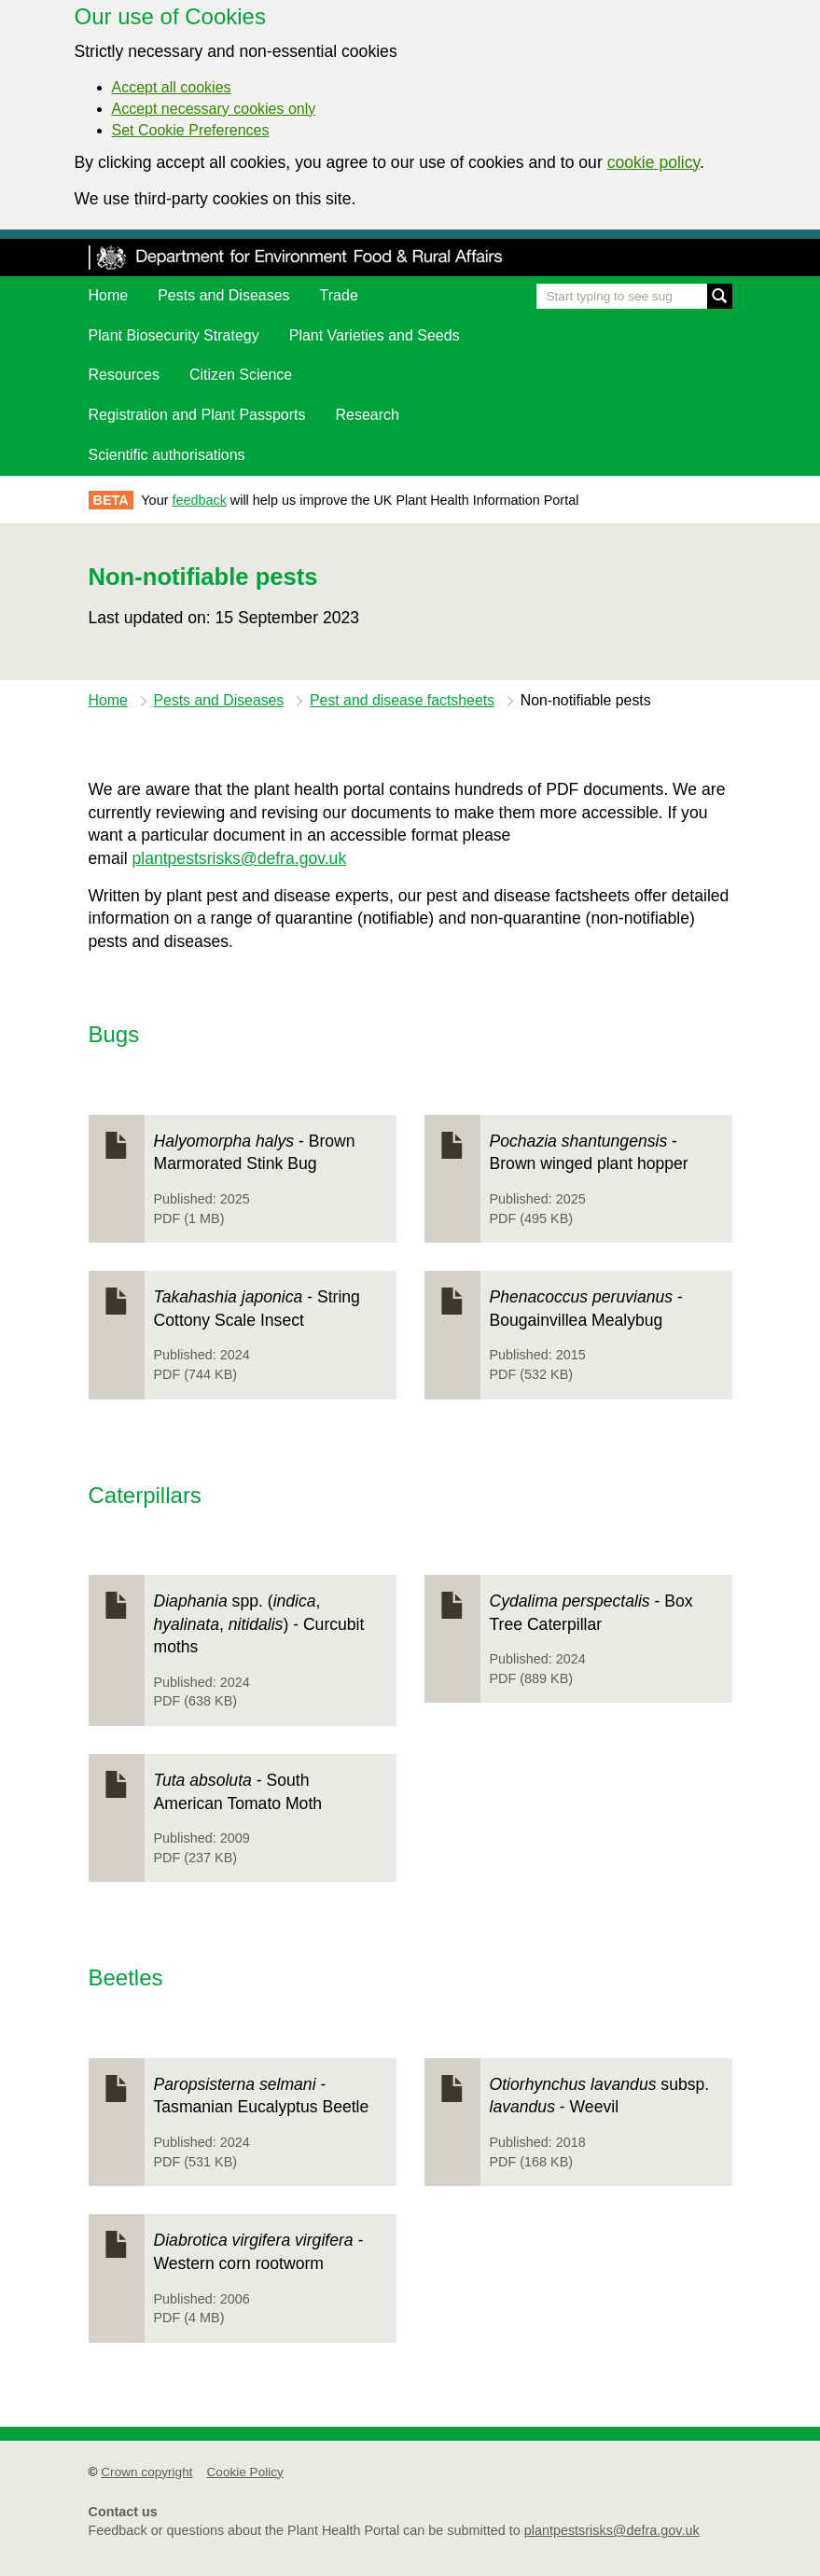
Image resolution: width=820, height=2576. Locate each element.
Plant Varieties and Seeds (374, 335)
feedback (199, 500)
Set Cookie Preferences (191, 130)
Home (109, 295)
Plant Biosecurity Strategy (174, 335)
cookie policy (653, 162)
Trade (339, 295)
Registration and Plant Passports (197, 415)
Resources (124, 375)
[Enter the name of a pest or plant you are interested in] (634, 296)
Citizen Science (240, 375)
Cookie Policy (245, 2472)
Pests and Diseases (223, 295)
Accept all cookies (171, 87)
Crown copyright (146, 2472)
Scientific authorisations (167, 455)
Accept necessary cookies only (214, 109)
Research (367, 415)
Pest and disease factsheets (402, 700)
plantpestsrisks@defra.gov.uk (239, 858)
